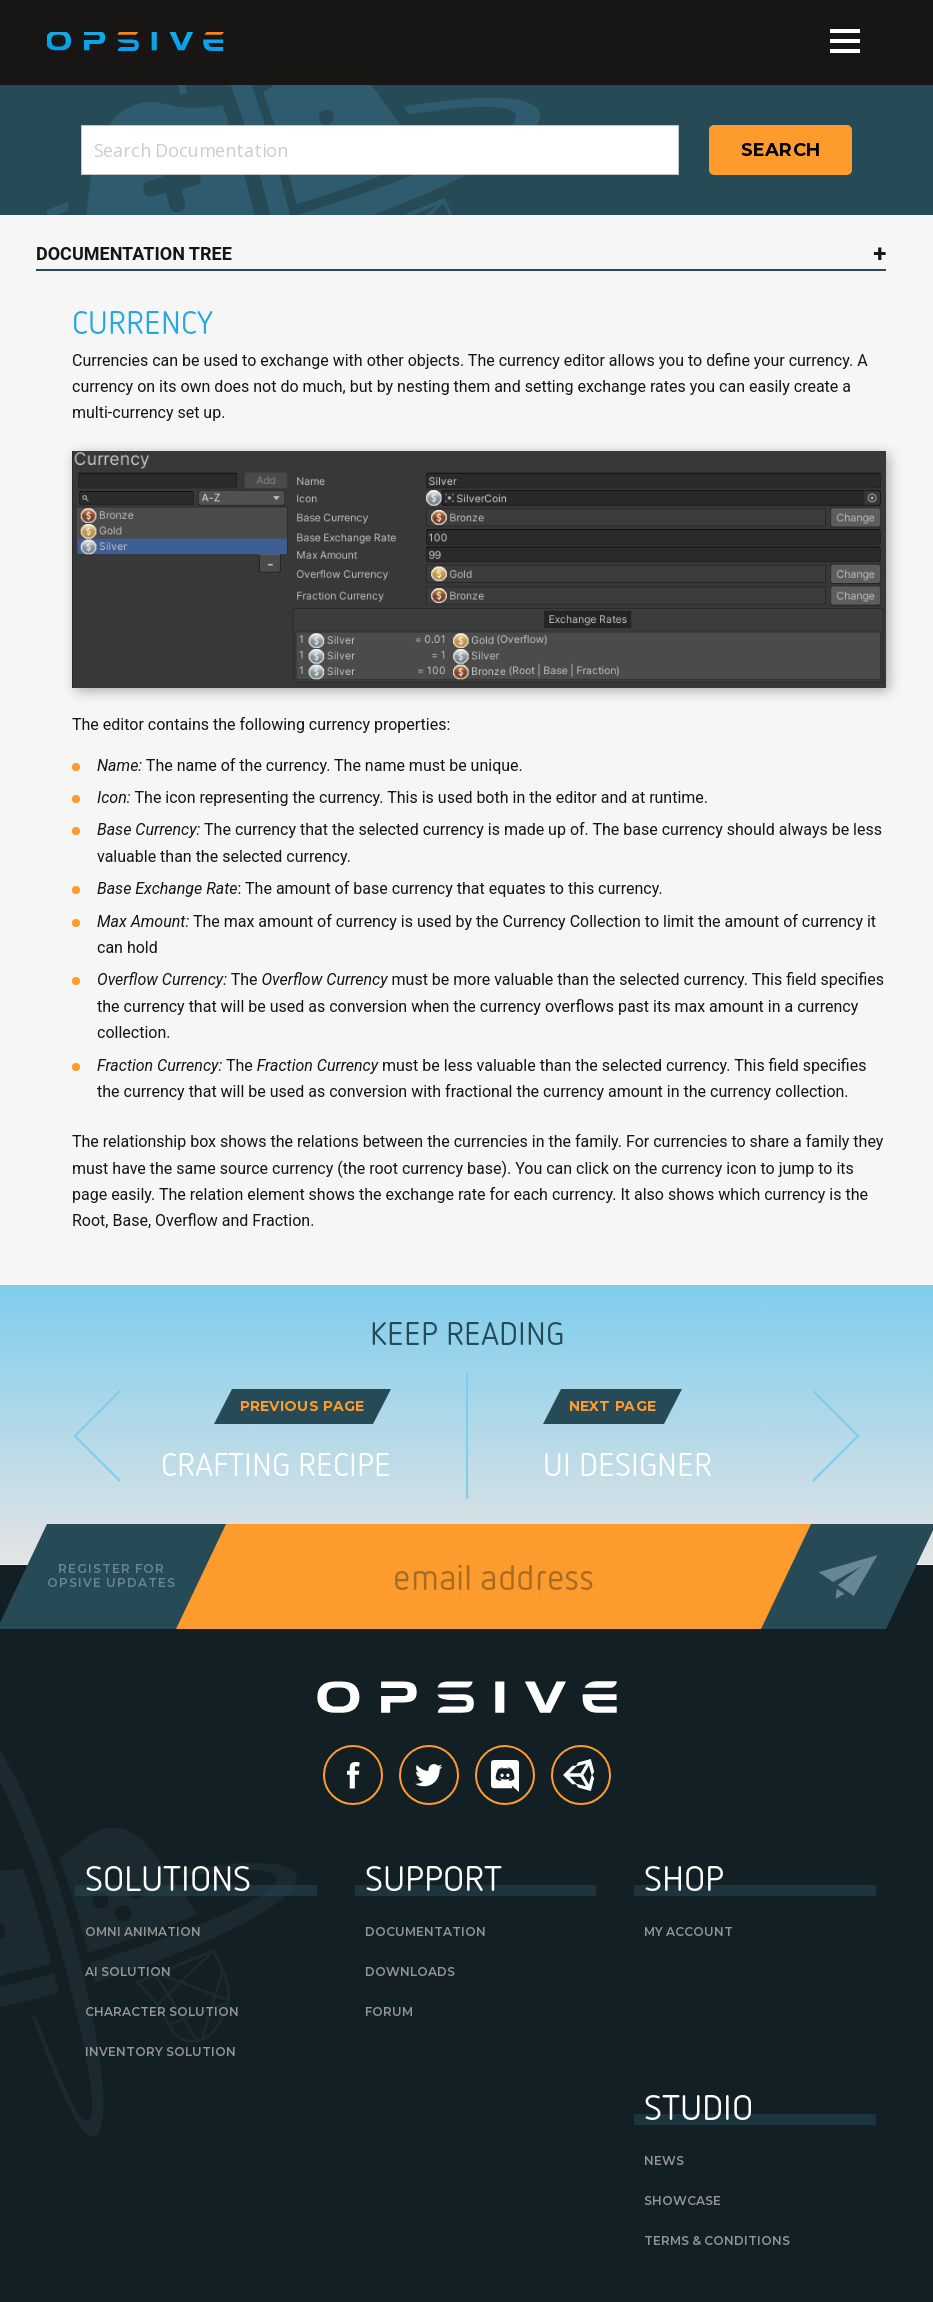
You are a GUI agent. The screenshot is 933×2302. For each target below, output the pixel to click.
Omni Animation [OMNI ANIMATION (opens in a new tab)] (143, 1931)
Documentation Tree (134, 253)
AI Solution (128, 1971)
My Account (688, 1931)
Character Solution (162, 2011)
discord (534, 1776)
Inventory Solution (160, 2051)
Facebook (382, 1776)
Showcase (682, 2200)
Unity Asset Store (582, 1786)
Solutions (168, 1877)
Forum (389, 2011)
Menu (845, 41)
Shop (684, 1877)
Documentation (425, 1931)
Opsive (136, 42)
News (664, 2160)
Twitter (458, 1776)
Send (848, 1576)
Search (781, 150)
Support (433, 1877)
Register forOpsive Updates (111, 1575)
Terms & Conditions (717, 2240)
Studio (698, 2106)
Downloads (410, 1971)
